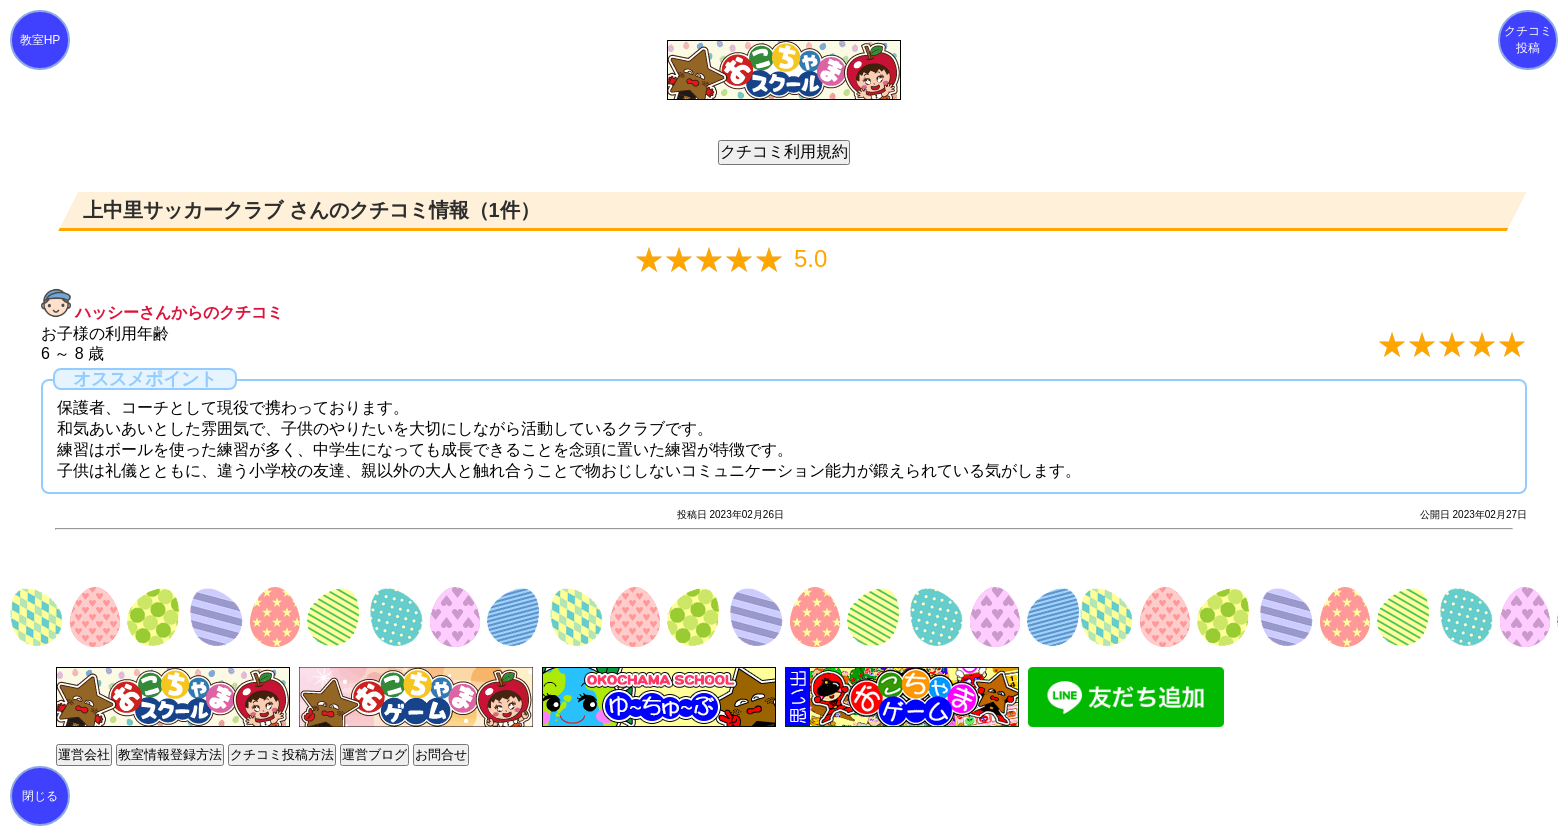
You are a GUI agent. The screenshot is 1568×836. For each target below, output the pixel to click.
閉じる (40, 796)
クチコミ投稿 (1528, 39)
